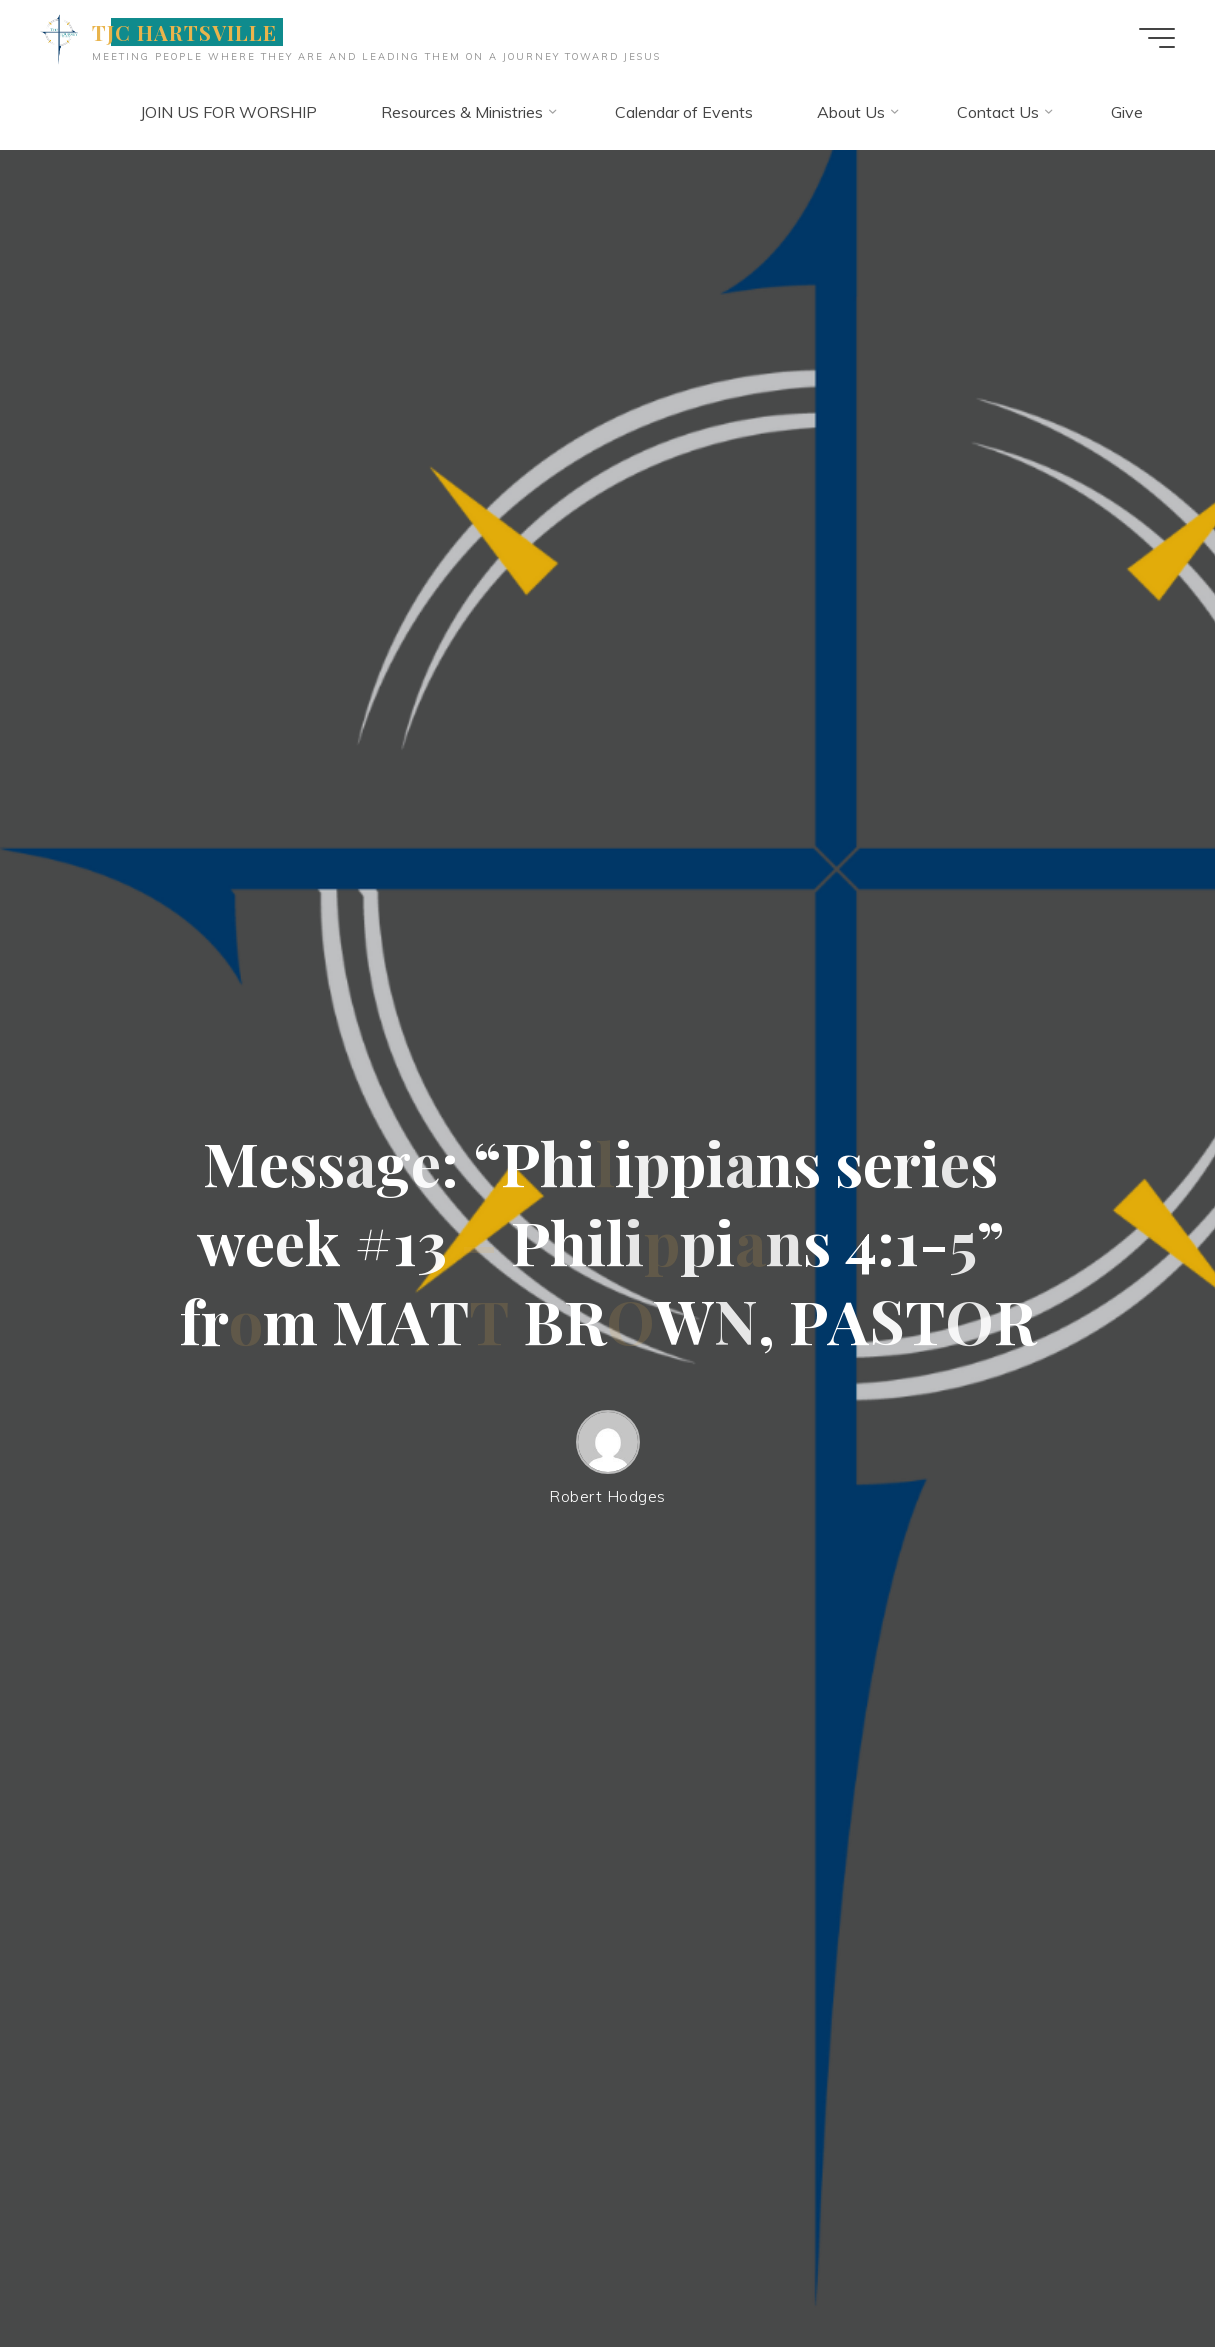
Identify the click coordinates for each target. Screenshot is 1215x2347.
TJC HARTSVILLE (185, 32)
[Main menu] (1157, 38)
